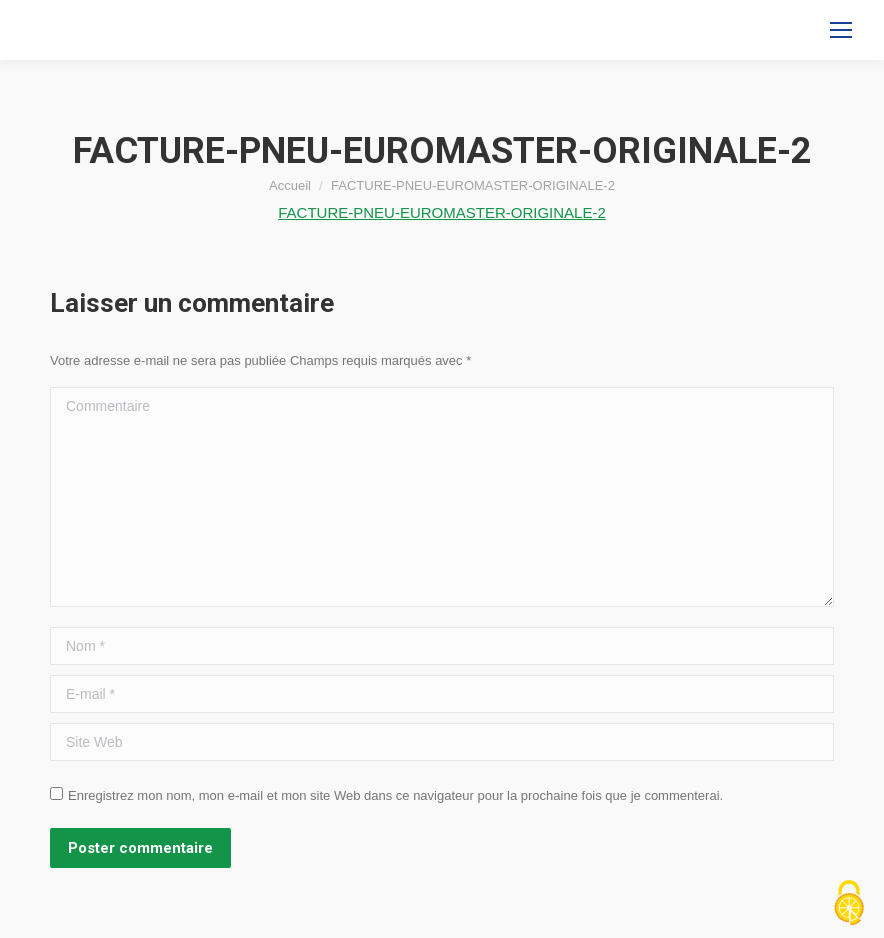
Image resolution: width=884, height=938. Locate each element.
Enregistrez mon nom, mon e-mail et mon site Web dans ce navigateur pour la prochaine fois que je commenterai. (395, 795)
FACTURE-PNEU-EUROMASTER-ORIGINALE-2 (442, 212)
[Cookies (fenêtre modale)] (849, 904)
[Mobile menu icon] (841, 30)
